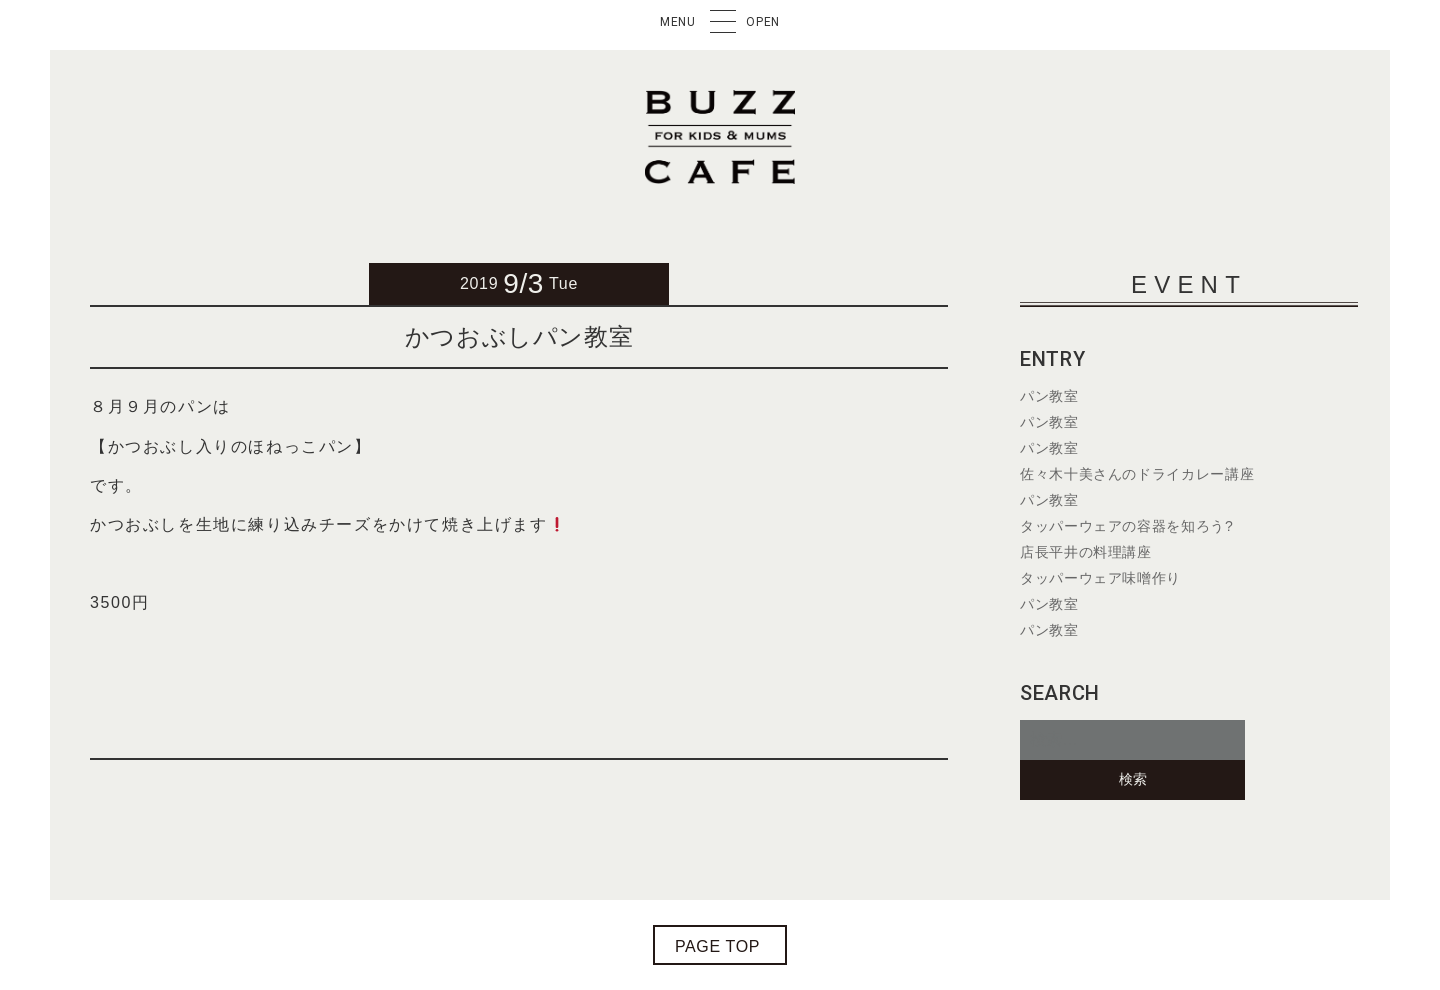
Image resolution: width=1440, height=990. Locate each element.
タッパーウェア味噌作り (1100, 578)
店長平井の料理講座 (1086, 552)
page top (717, 946)
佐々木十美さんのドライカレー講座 (1137, 474)
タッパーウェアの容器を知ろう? (1126, 526)
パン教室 (1049, 396)
